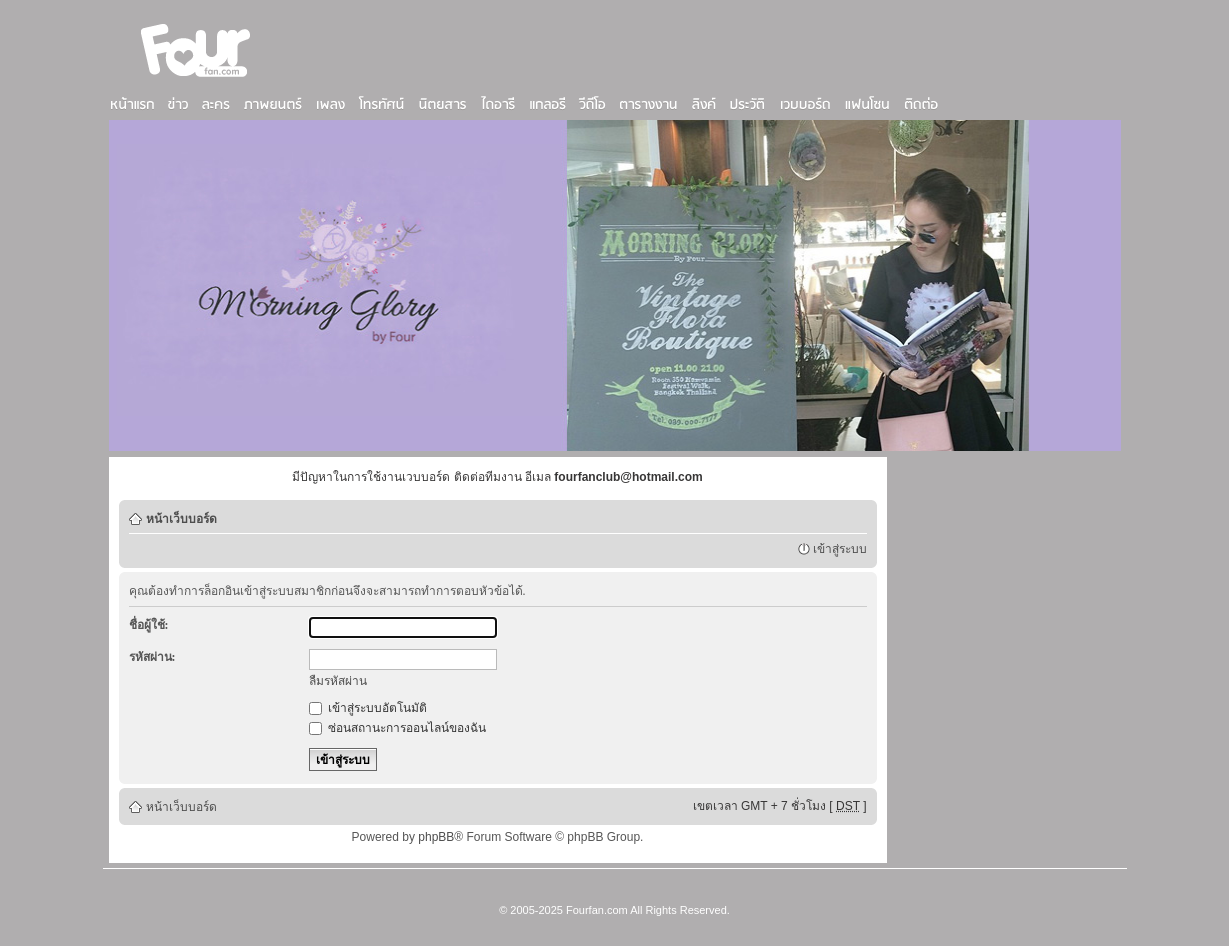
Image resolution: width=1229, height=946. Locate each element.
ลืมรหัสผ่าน (338, 681)
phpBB (436, 837)
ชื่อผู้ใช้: (149, 625)
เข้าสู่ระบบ (840, 549)
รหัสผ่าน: (152, 657)
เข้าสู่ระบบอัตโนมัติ (368, 708)
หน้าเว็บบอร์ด (181, 519)
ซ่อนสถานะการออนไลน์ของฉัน (397, 728)
